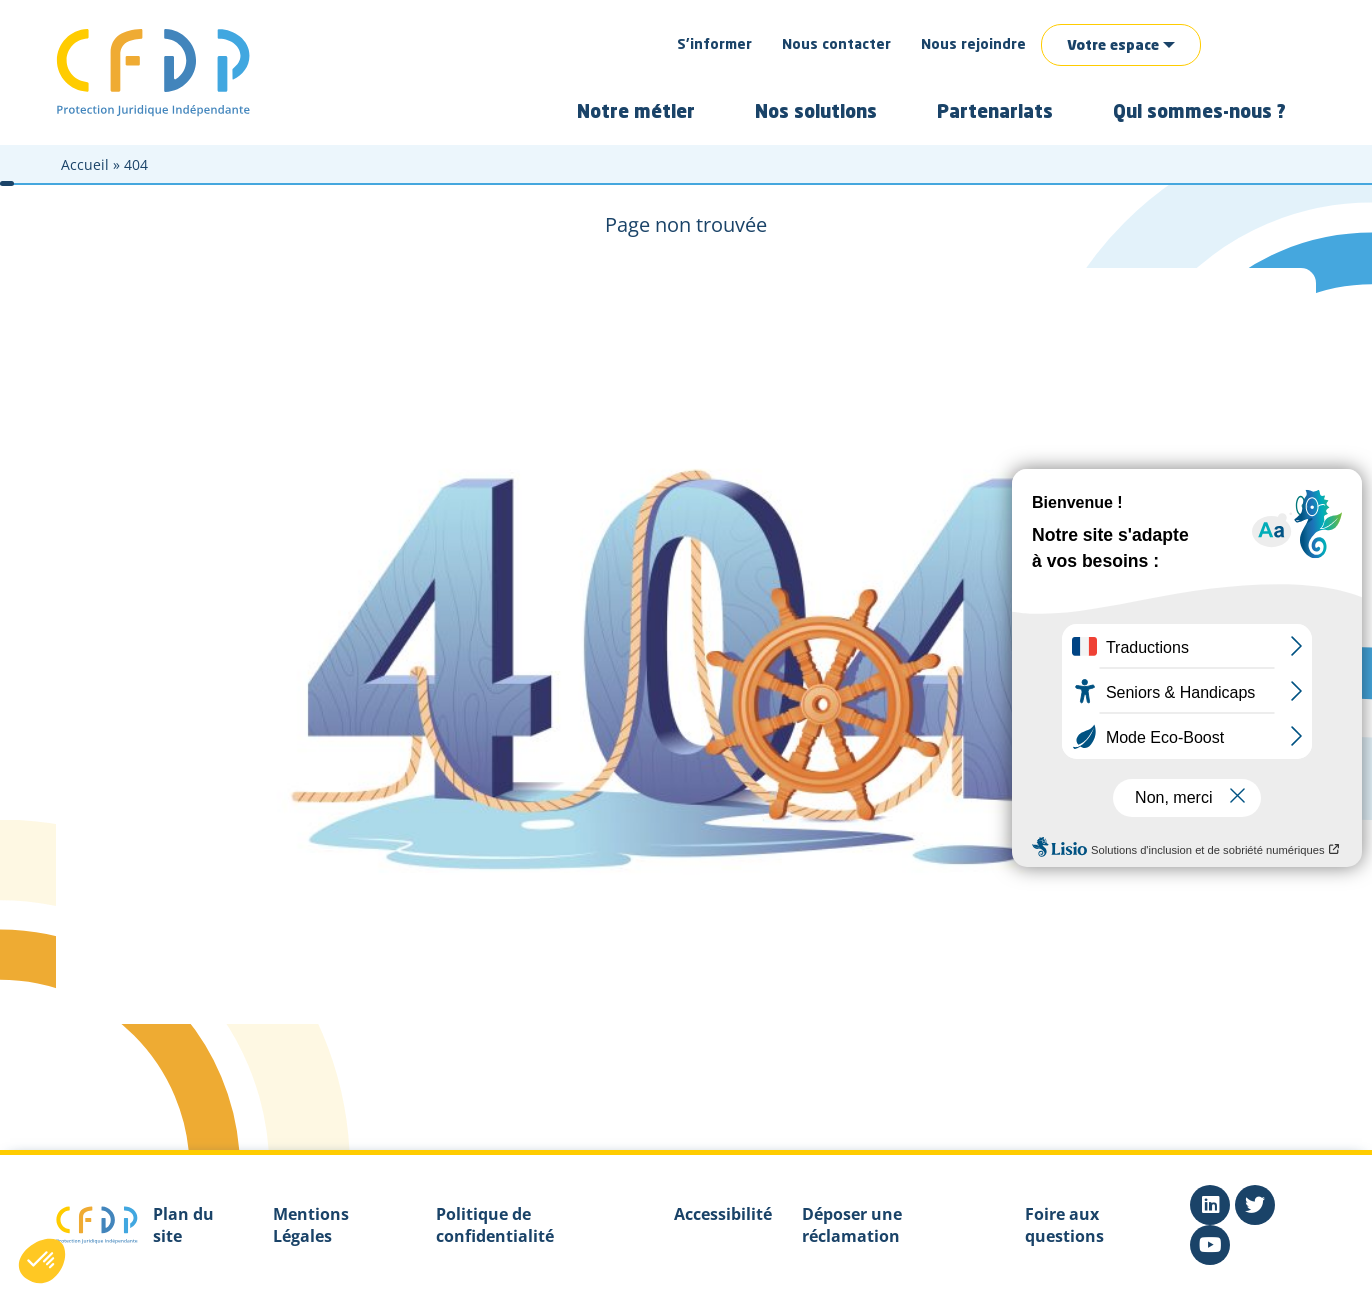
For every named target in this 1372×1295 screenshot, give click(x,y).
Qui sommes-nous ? (1199, 113)
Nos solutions (816, 113)
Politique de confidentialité (495, 1225)
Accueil (85, 164)
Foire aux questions (1064, 1225)
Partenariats (995, 113)
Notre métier (636, 113)
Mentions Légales (311, 1225)
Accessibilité (723, 1214)
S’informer (714, 45)
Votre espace (1113, 46)
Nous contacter (836, 45)
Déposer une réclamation (852, 1225)
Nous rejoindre (973, 45)
